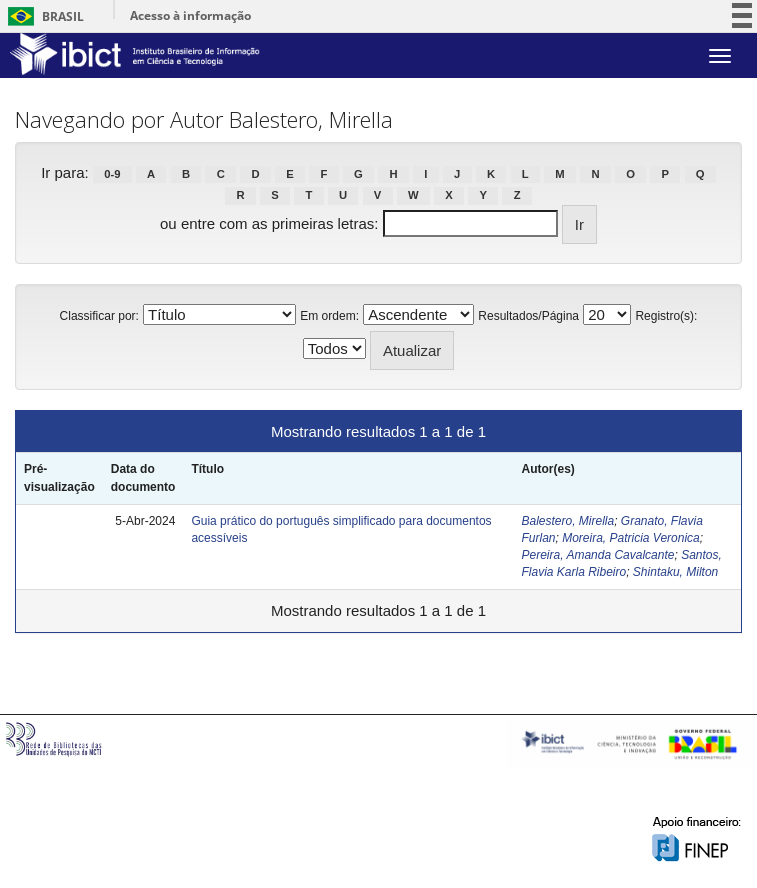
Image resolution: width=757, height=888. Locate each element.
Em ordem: (329, 316)
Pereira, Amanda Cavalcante (597, 555)
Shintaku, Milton (675, 572)
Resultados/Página (528, 316)
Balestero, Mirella (567, 521)
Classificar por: (99, 316)
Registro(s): (666, 316)
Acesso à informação (190, 15)
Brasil (42, 16)
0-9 (112, 174)
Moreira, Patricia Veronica (631, 538)
